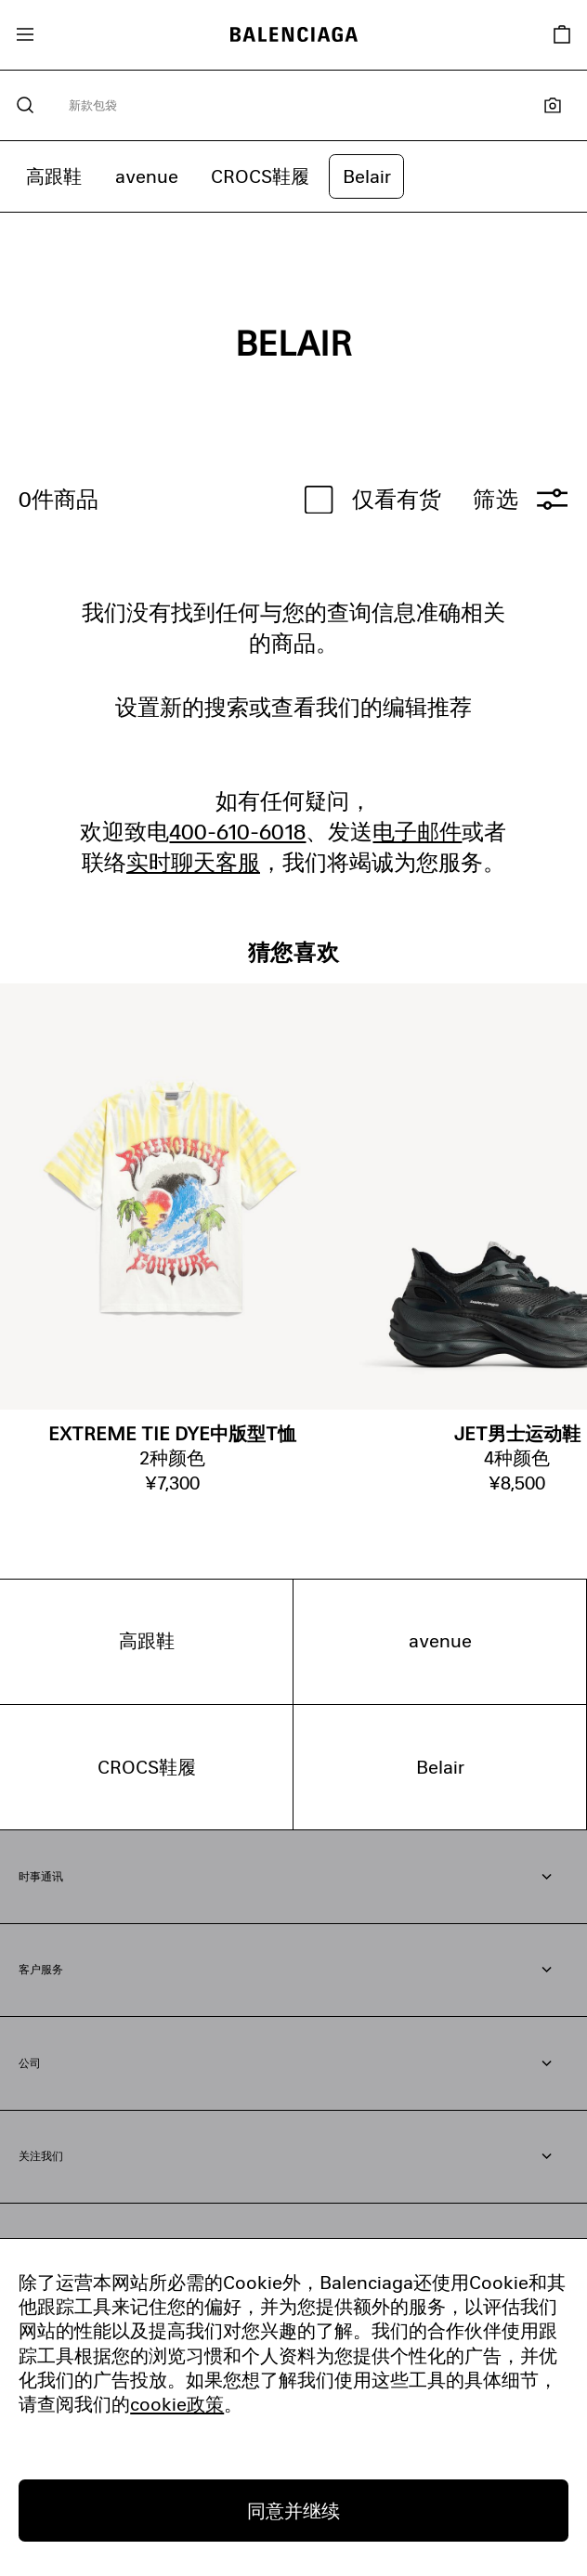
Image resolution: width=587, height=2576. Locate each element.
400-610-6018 (237, 831)
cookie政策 (177, 2403)
